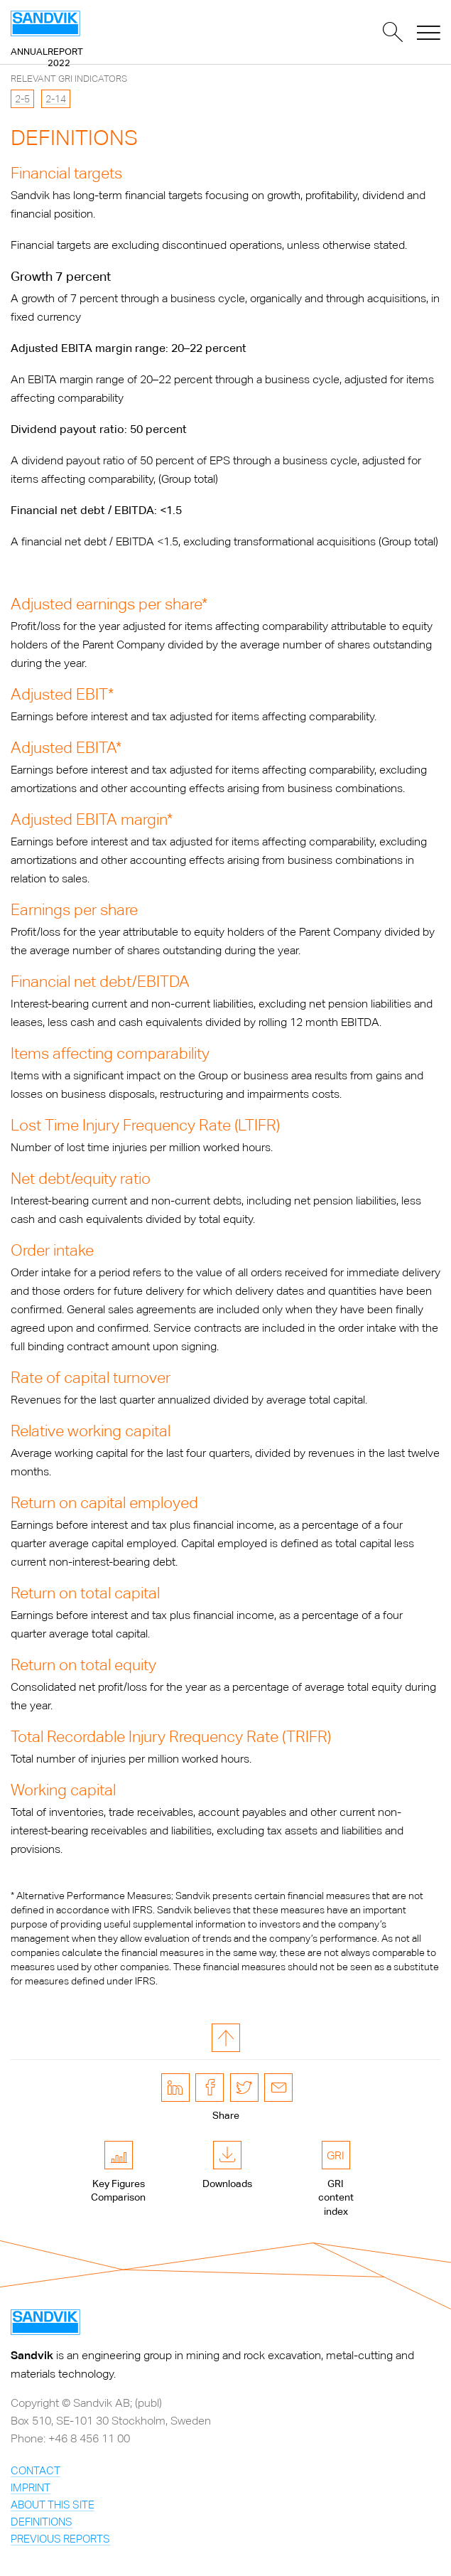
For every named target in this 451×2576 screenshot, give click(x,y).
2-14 (55, 99)
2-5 (22, 99)
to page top (226, 2038)
